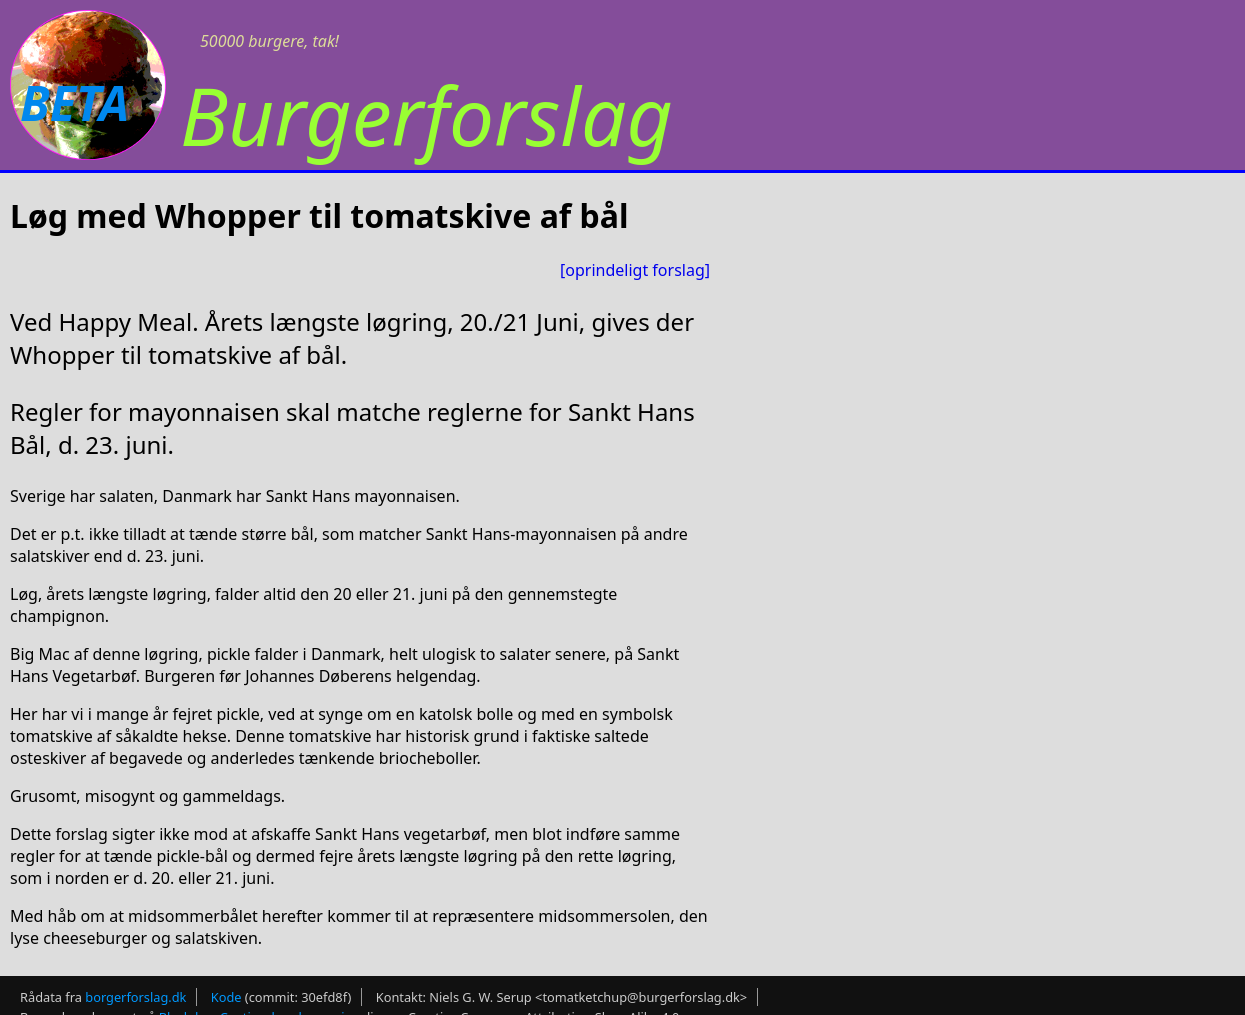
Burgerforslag (426, 114)
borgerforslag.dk (135, 997)
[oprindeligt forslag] (635, 270)
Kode (226, 997)
